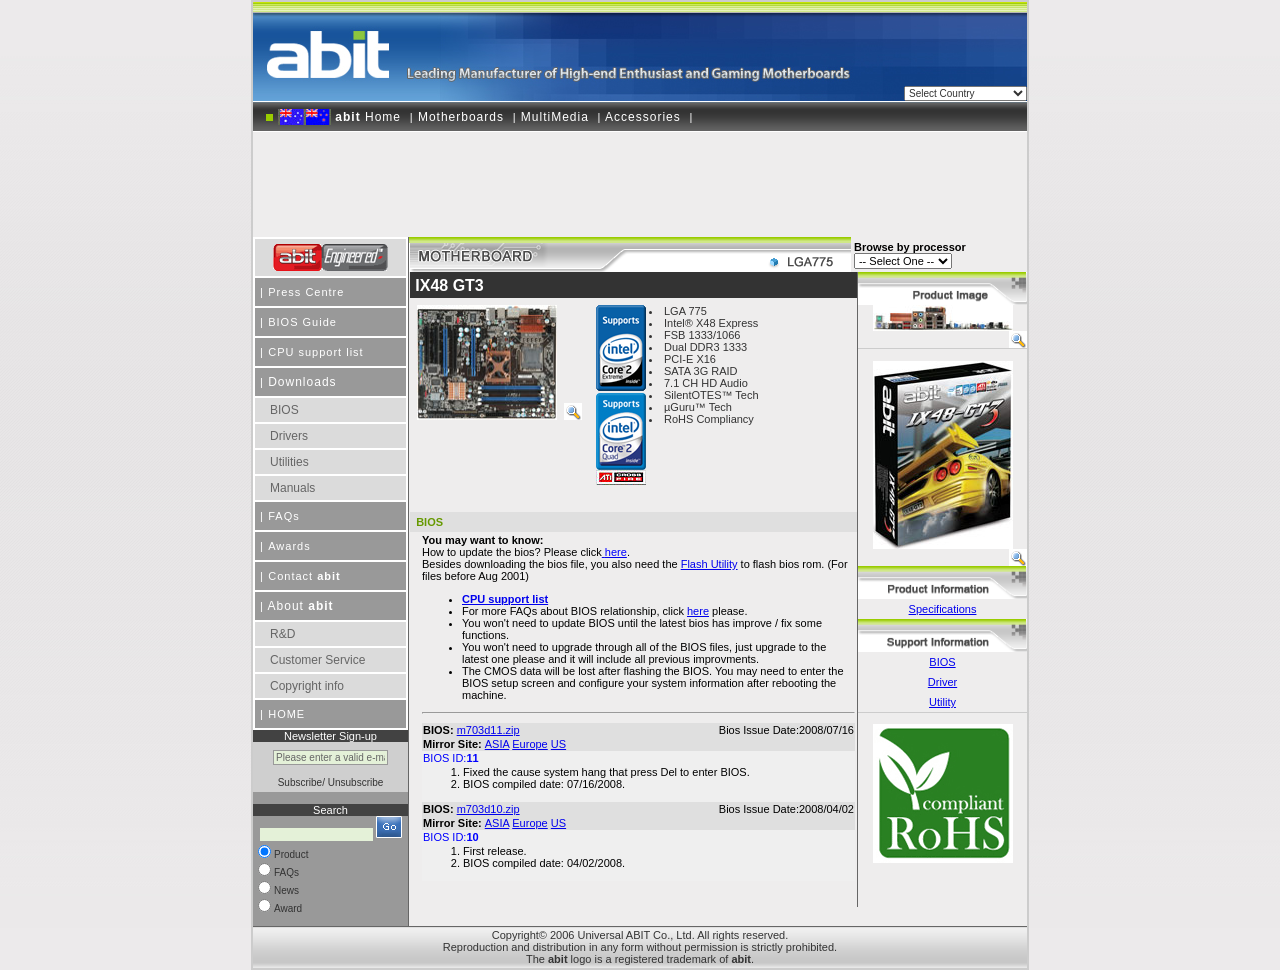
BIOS (284, 410)
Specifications (943, 609)
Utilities (289, 462)
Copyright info (307, 686)
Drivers (289, 436)
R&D (282, 634)
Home (339, 117)
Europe (529, 744)
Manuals (292, 488)
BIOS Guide (302, 322)
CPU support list (315, 352)
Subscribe (300, 782)
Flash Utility (709, 564)
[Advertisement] (640, 177)
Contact (304, 576)
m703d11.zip (488, 730)
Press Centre (306, 292)
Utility (942, 702)
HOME (286, 714)
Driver (942, 682)
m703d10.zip (488, 809)
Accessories (643, 117)
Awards (289, 546)
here (698, 611)
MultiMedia (555, 117)
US (558, 744)
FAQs (284, 516)
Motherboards (461, 117)
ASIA (497, 744)
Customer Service (317, 660)
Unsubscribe (356, 782)
